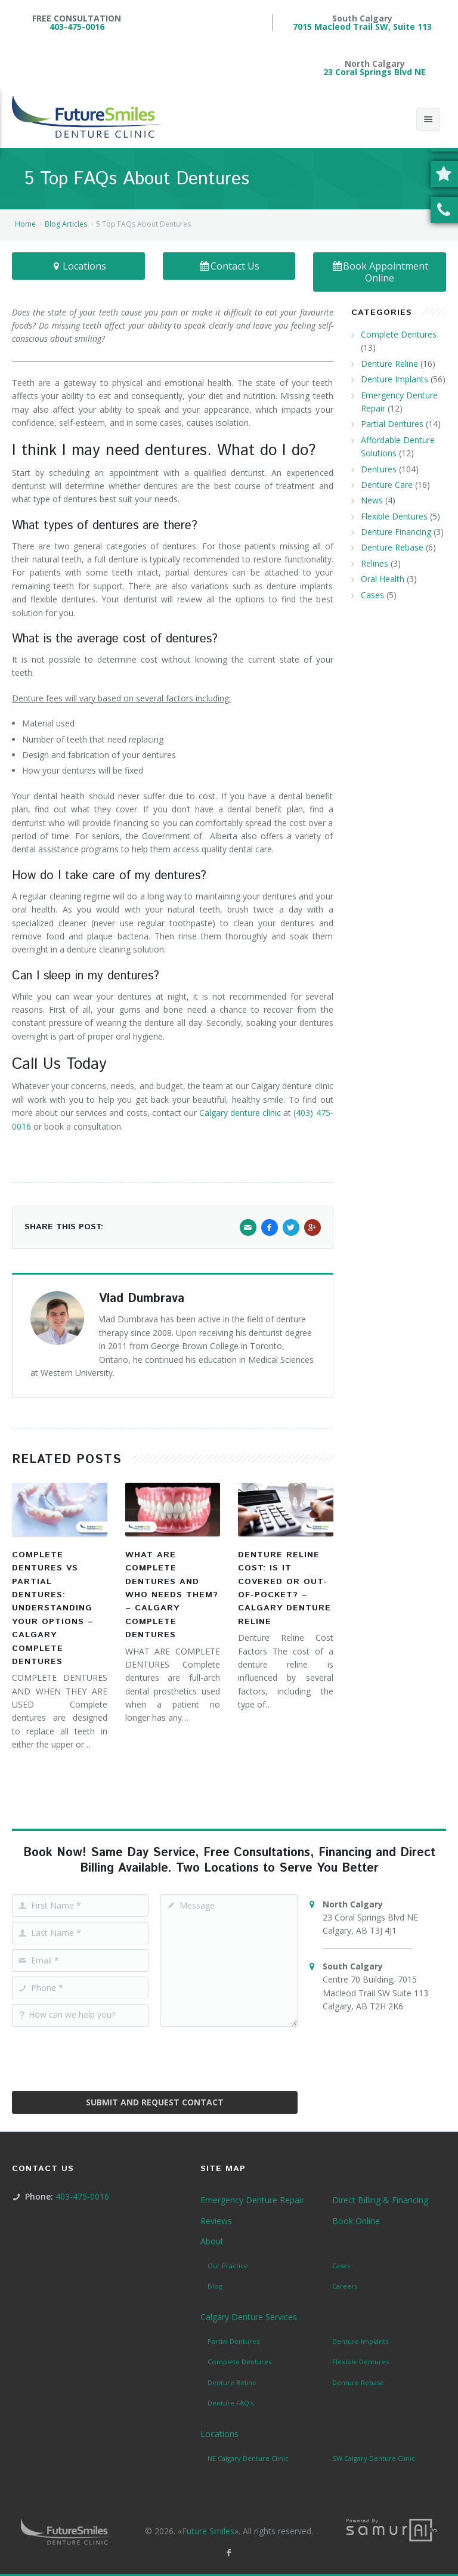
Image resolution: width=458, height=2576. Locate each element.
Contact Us (229, 266)
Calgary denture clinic (240, 1112)
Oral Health (382, 579)
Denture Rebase (392, 547)
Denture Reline (389, 363)
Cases (372, 595)
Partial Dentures (392, 423)
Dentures (379, 469)
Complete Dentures (399, 334)
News (372, 500)
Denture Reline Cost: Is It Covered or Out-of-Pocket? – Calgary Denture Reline (284, 1588)
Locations (79, 266)
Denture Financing (396, 531)
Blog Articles (66, 224)
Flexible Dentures (394, 516)
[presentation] (154, 2054)
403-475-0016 (76, 26)
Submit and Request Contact (155, 2102)
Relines (374, 563)
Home (25, 224)
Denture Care (387, 484)
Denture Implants (394, 379)
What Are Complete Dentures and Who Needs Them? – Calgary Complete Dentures (171, 1595)
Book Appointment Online (380, 271)
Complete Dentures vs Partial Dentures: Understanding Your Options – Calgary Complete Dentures (53, 1608)
